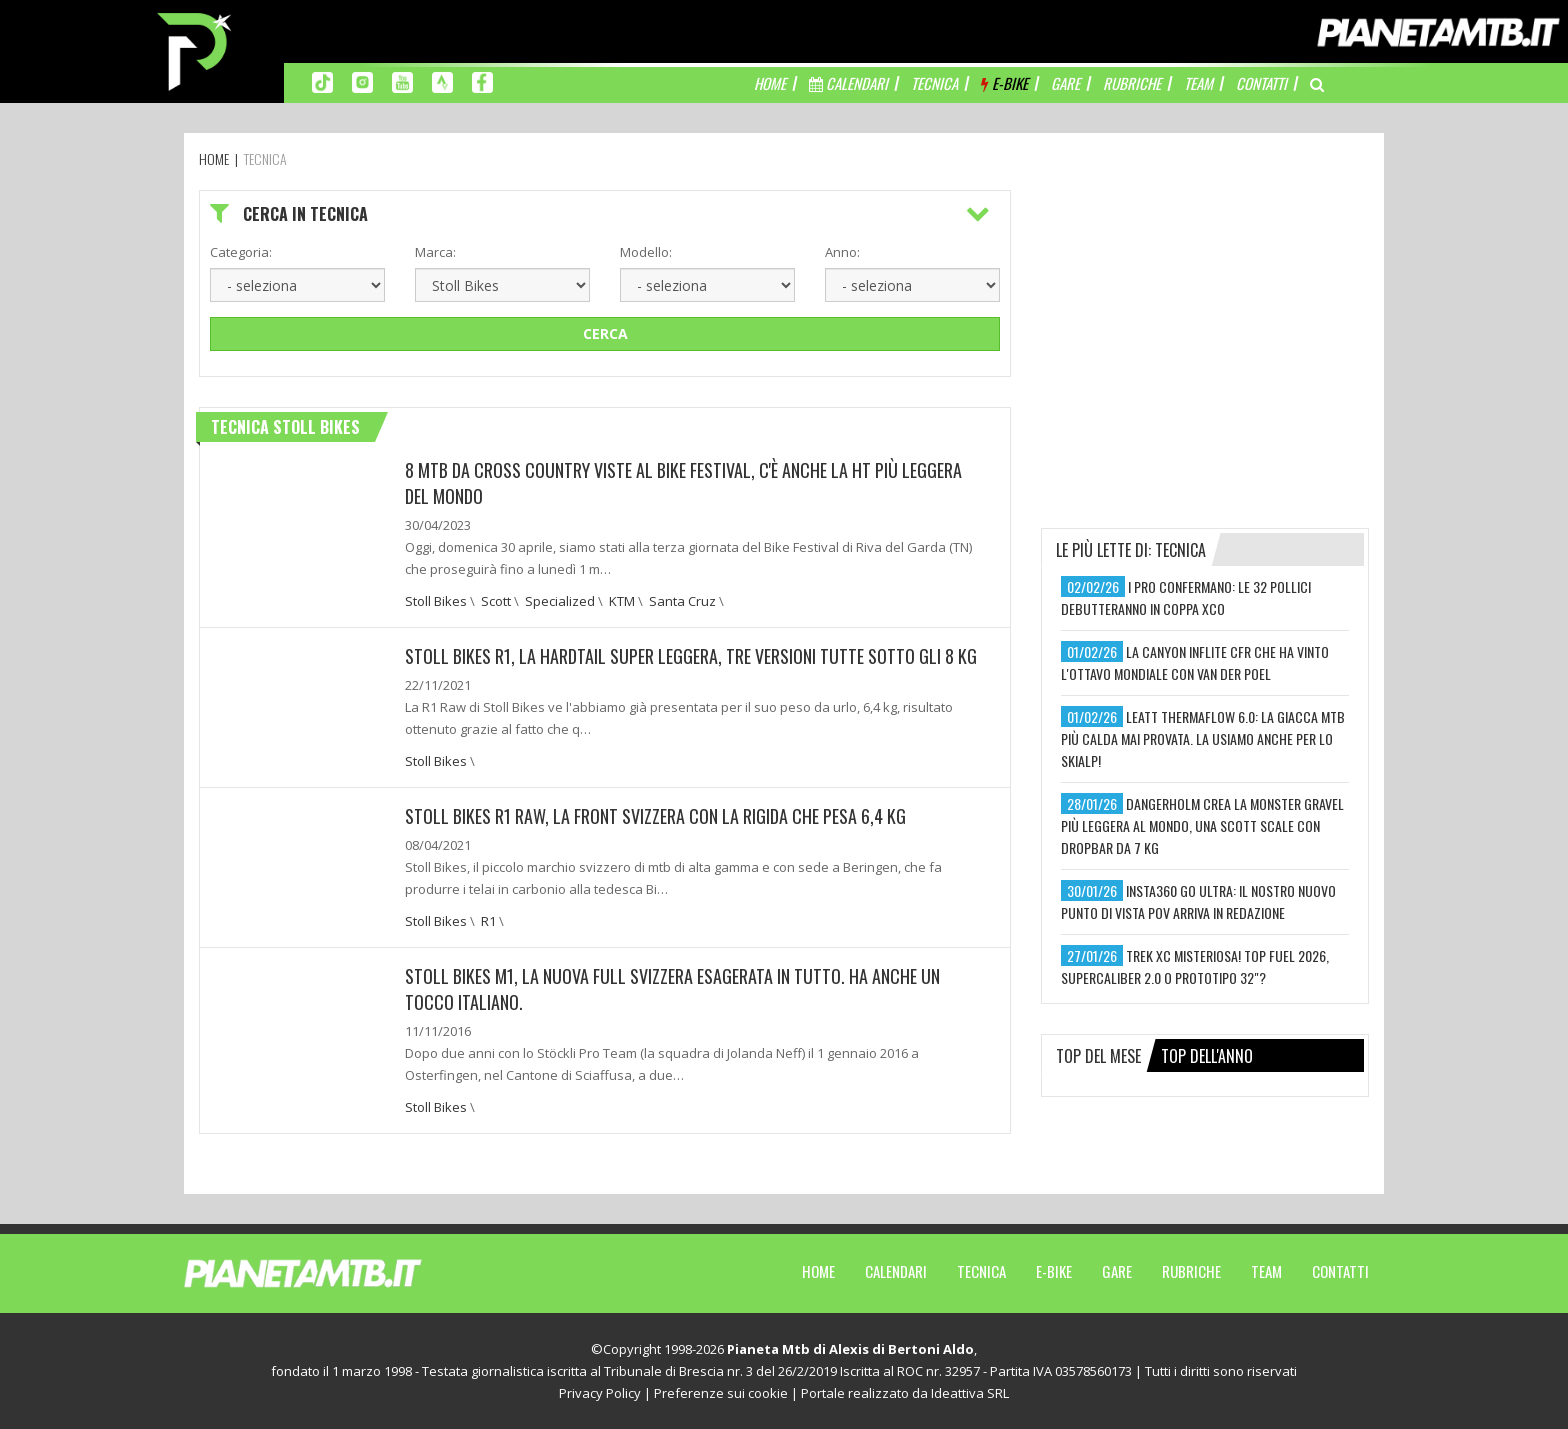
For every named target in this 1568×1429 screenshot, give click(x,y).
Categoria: (241, 252)
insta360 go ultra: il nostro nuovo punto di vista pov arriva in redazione (1198, 901)
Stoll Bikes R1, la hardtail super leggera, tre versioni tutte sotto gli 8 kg (691, 656)
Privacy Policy (600, 1393)
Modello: (646, 252)
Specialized (560, 601)
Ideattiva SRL (970, 1393)
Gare (1117, 1271)
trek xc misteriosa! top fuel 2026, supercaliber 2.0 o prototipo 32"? (1195, 966)
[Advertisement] (1205, 315)
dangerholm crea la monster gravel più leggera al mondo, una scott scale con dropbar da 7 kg (1202, 825)
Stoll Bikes (436, 601)
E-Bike (1054, 1271)
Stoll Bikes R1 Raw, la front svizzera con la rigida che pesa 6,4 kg (655, 816)
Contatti (1340, 1271)
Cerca (605, 333)
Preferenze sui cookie (721, 1393)
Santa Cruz (682, 601)
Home (818, 1271)
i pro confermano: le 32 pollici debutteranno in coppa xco (1186, 597)
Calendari (896, 1271)
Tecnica (981, 1271)
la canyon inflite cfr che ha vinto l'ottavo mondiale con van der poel (1195, 662)
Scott (496, 601)
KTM (622, 601)
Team (1266, 1271)
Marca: (435, 252)
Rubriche (1191, 1271)
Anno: (842, 252)
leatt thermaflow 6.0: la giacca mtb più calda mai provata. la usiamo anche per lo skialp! (1203, 738)
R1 (488, 921)
